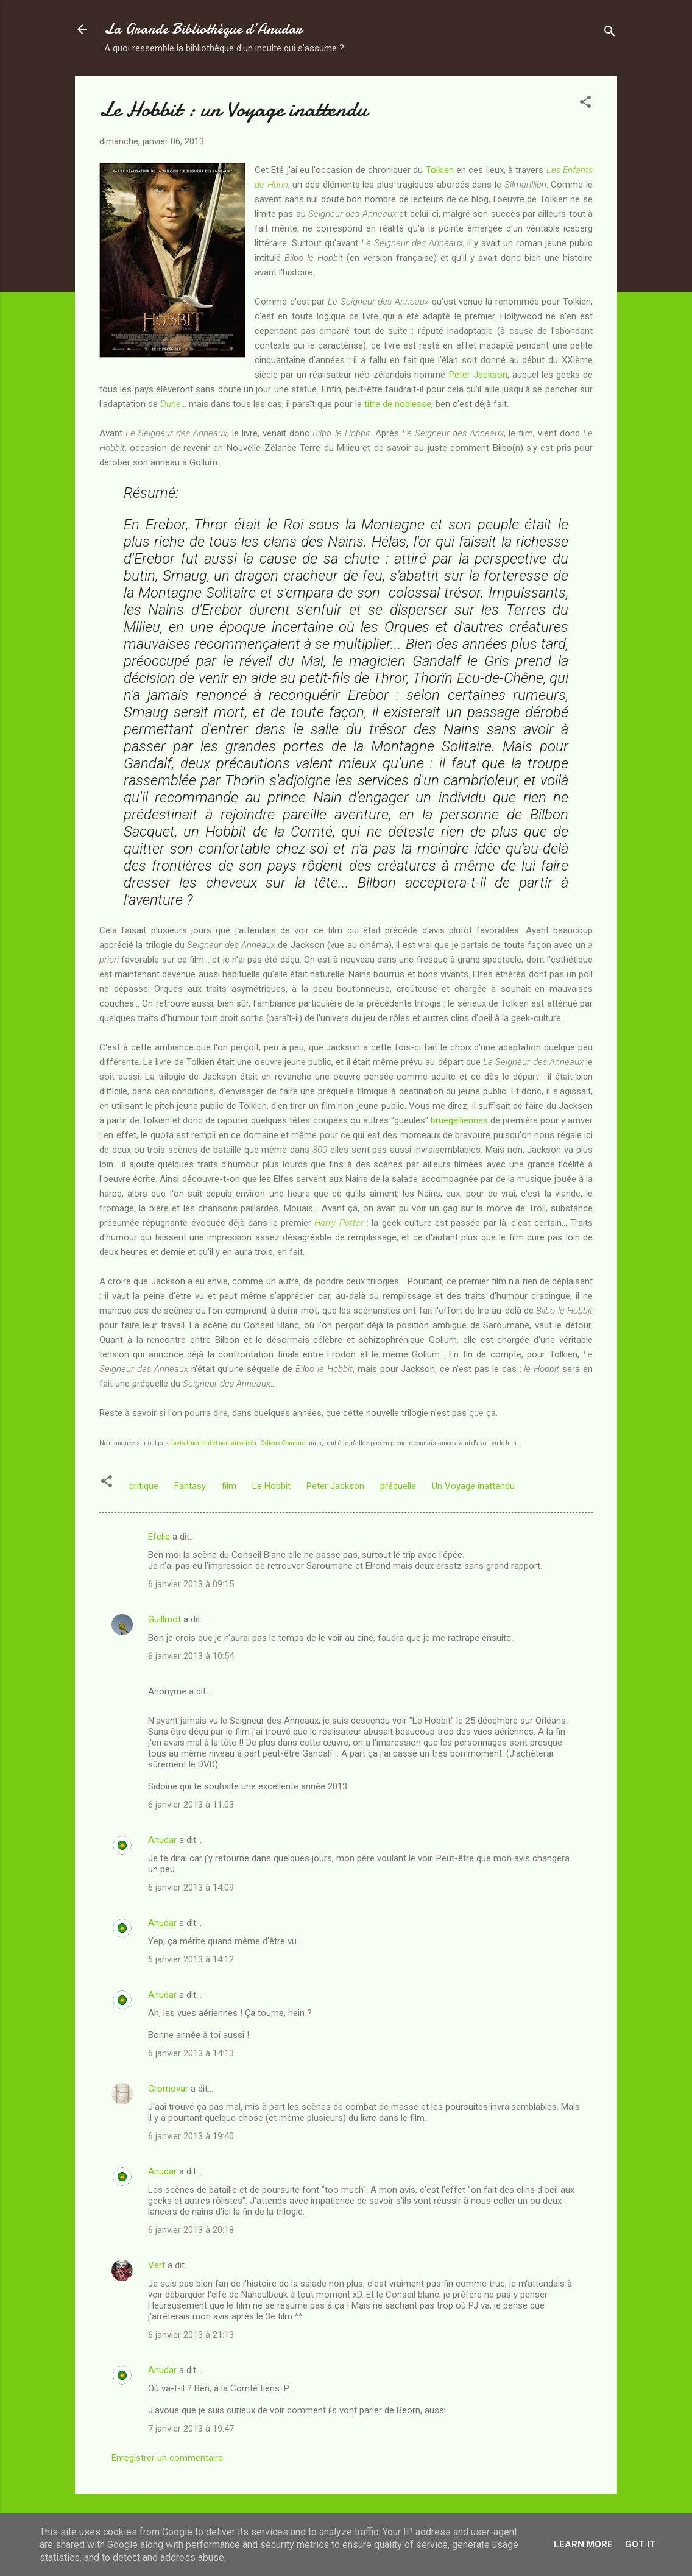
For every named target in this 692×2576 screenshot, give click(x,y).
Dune (170, 403)
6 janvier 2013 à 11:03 (191, 1804)
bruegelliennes (459, 1120)
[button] (585, 103)
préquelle (398, 1486)
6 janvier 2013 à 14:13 (191, 2053)
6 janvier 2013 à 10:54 (191, 1656)
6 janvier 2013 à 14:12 (191, 1959)
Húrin (277, 184)
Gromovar (168, 2088)
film (229, 1486)
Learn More (583, 2544)
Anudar (162, 1840)
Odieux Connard (283, 1443)
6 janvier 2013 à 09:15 (191, 1584)
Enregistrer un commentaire (167, 2457)
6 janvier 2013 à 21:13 (191, 2334)
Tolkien (440, 170)
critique (143, 1486)
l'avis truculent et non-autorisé (212, 1443)
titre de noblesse (397, 403)
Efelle (159, 1536)
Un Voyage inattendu (473, 1486)
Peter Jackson (478, 374)
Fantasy (190, 1486)
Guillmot (164, 1619)
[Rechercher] (609, 33)
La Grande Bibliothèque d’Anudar (203, 29)
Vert (156, 2265)
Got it (640, 2544)
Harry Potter (338, 1222)
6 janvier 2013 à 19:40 (191, 2136)
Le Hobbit (271, 1486)
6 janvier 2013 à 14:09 (191, 1887)
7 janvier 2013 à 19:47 (191, 2428)
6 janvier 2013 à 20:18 (191, 2229)
